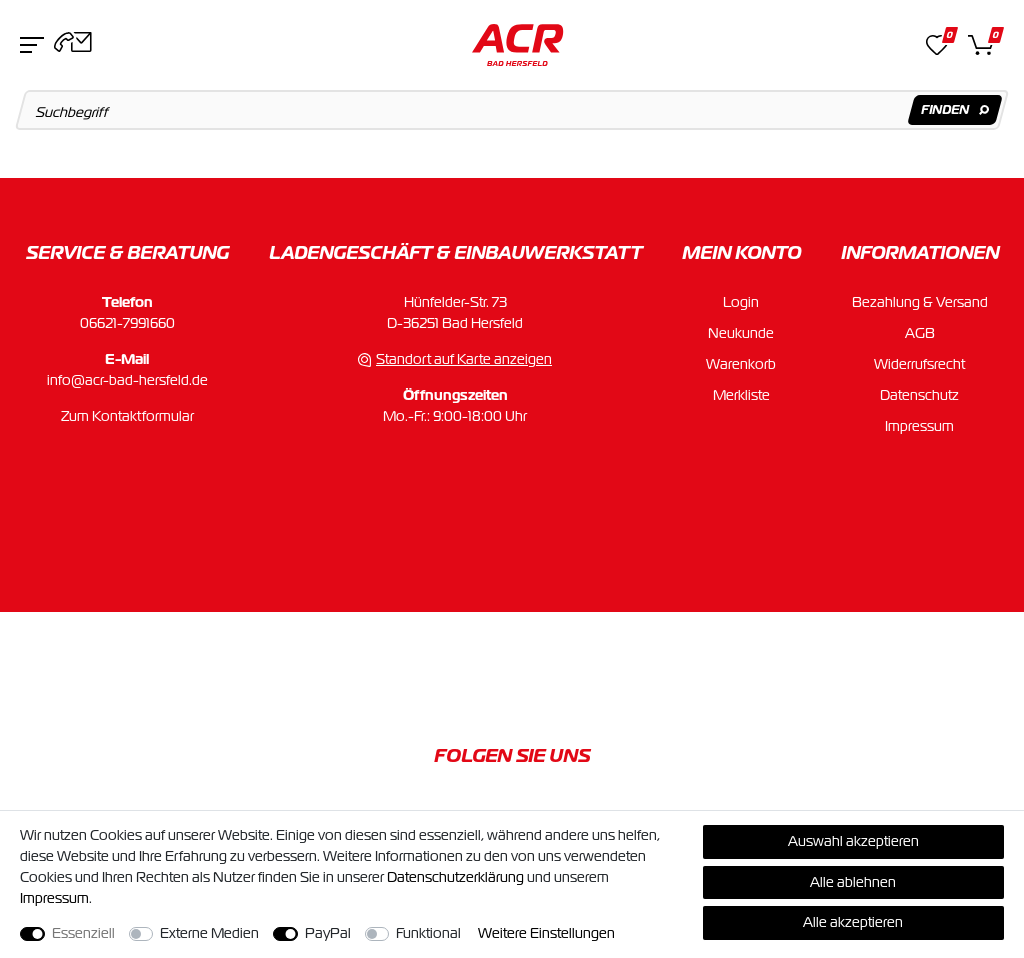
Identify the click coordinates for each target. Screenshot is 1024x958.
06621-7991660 (127, 323)
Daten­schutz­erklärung (455, 877)
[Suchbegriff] (512, 110)
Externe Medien (209, 933)
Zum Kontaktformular (127, 416)
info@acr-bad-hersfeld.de (127, 380)
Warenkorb (741, 364)
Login (741, 302)
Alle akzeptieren (853, 922)
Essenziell (83, 933)
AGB (920, 333)
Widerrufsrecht (919, 364)
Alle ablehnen (853, 882)
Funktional (428, 933)
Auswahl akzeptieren (853, 841)
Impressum (919, 426)
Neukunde (741, 333)
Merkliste (741, 395)
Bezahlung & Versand (920, 302)
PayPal (328, 933)
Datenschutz (919, 395)
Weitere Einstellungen (546, 933)
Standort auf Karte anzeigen (464, 359)
